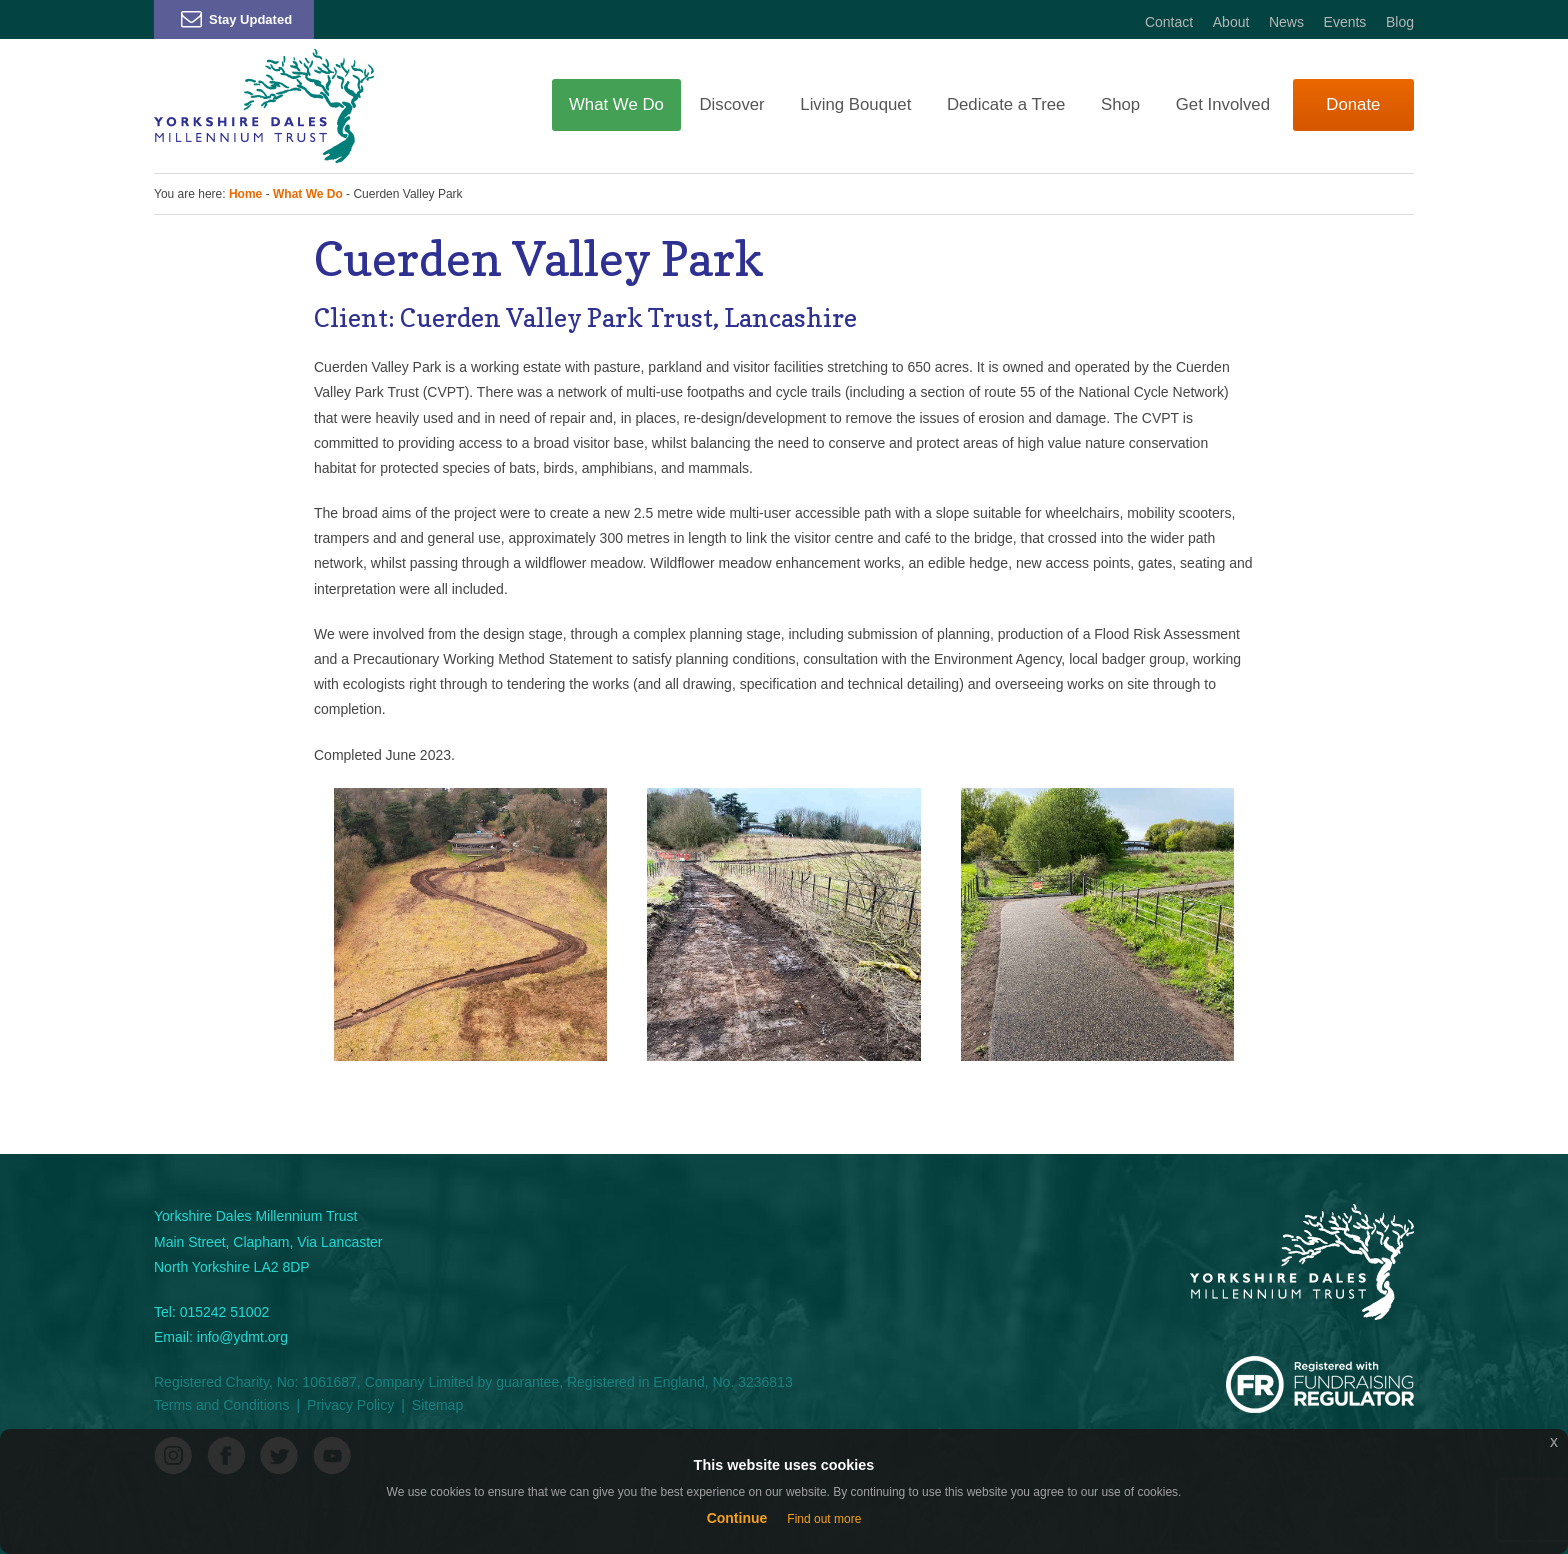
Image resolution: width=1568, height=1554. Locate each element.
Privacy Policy (350, 1405)
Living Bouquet (855, 104)
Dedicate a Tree (1006, 104)
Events (1345, 22)
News (1286, 22)
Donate (1353, 104)
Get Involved (1223, 104)
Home (245, 194)
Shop (1120, 104)
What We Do (616, 104)
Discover (731, 104)
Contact (1169, 22)
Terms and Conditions (221, 1405)
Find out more (824, 1519)
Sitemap (437, 1405)
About (1231, 22)
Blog (1400, 22)
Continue (737, 1518)
